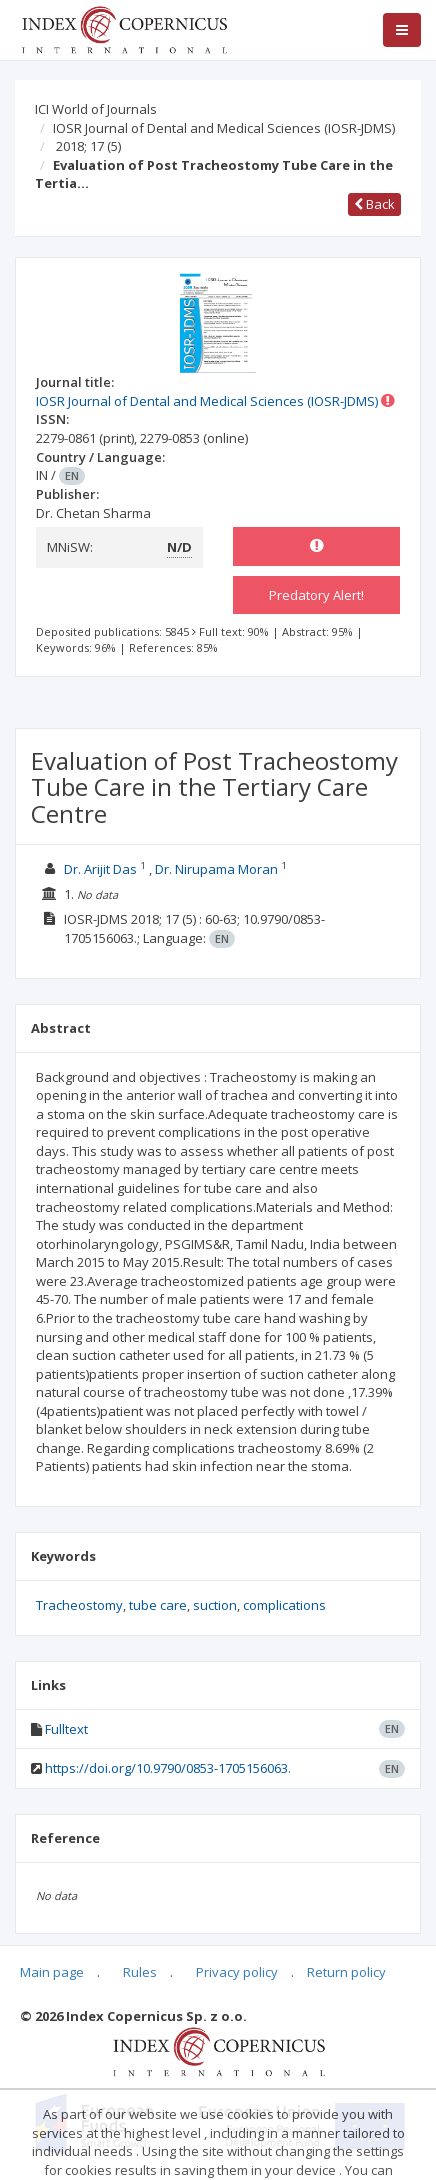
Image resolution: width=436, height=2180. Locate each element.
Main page (52, 1972)
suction (215, 1605)
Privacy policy (237, 1972)
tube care (158, 1605)
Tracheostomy (79, 1605)
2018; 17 (88, 146)
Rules (140, 1972)
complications (284, 1605)
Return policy (346, 1972)
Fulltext (66, 1729)
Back (374, 204)
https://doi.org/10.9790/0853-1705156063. (168, 1768)
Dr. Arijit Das (100, 869)
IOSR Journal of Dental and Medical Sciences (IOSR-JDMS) (224, 128)
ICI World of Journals (96, 109)
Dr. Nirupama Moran (216, 869)
